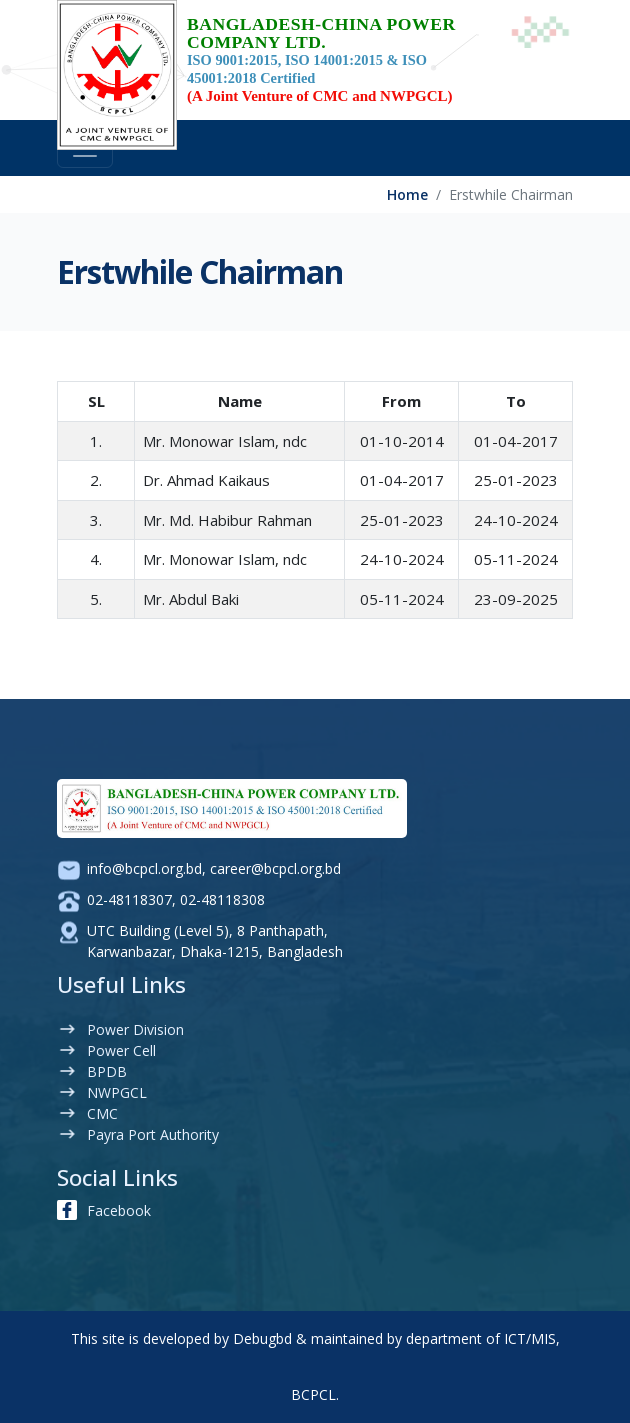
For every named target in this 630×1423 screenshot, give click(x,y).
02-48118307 (129, 899)
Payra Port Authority (153, 1134)
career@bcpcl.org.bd (275, 868)
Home (407, 194)
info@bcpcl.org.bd (144, 868)
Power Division (135, 1029)
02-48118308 (222, 899)
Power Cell (121, 1050)
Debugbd (262, 1338)
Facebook (119, 1210)
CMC (102, 1113)
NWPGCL (117, 1092)
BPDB (107, 1071)
